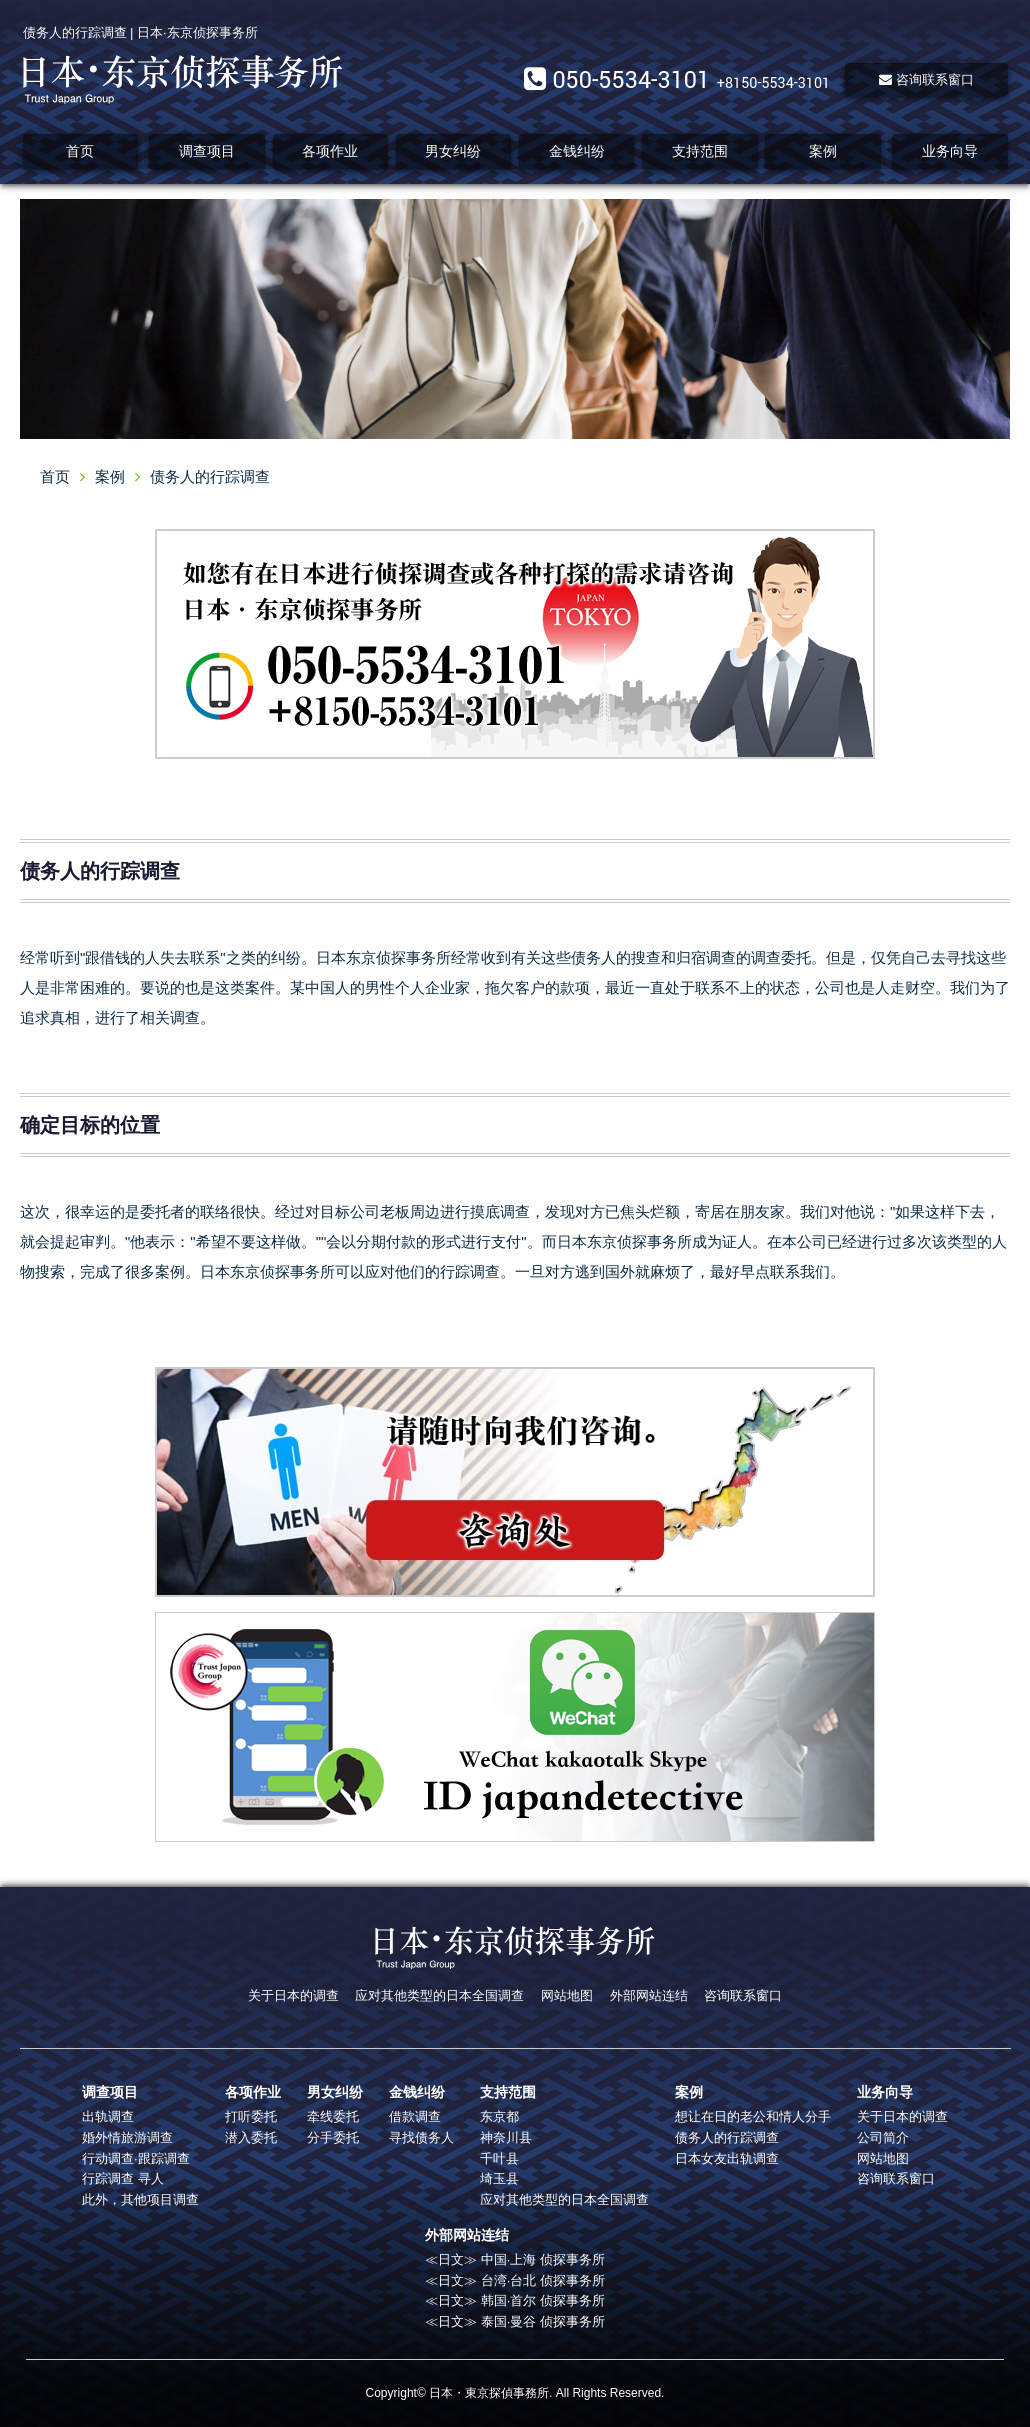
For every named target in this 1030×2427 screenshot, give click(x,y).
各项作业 (330, 151)
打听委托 (251, 2116)
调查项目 (207, 151)
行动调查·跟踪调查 (136, 2158)
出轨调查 (108, 2116)
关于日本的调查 (293, 1995)
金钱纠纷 (577, 151)
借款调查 (415, 2116)
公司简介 (883, 2137)
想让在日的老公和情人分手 (753, 2116)
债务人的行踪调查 (727, 2137)
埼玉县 (499, 2178)
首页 (80, 151)
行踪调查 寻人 (123, 2178)
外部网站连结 (649, 1995)
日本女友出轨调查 (727, 2158)
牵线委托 (333, 2116)
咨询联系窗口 (926, 79)
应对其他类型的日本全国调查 (439, 1995)
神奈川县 (506, 2137)
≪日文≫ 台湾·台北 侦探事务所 (515, 2280)
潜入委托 (251, 2137)
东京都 (499, 2116)
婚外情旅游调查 (127, 2137)
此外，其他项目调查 (140, 2199)
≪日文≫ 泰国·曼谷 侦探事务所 (515, 2321)
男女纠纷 (453, 151)
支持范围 (700, 151)
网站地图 (567, 1995)
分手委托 (333, 2137)
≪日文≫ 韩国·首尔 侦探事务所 (515, 2300)
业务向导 (950, 151)
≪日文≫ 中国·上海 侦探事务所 (515, 2259)
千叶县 (499, 2158)
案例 (823, 151)
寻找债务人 (421, 2137)
